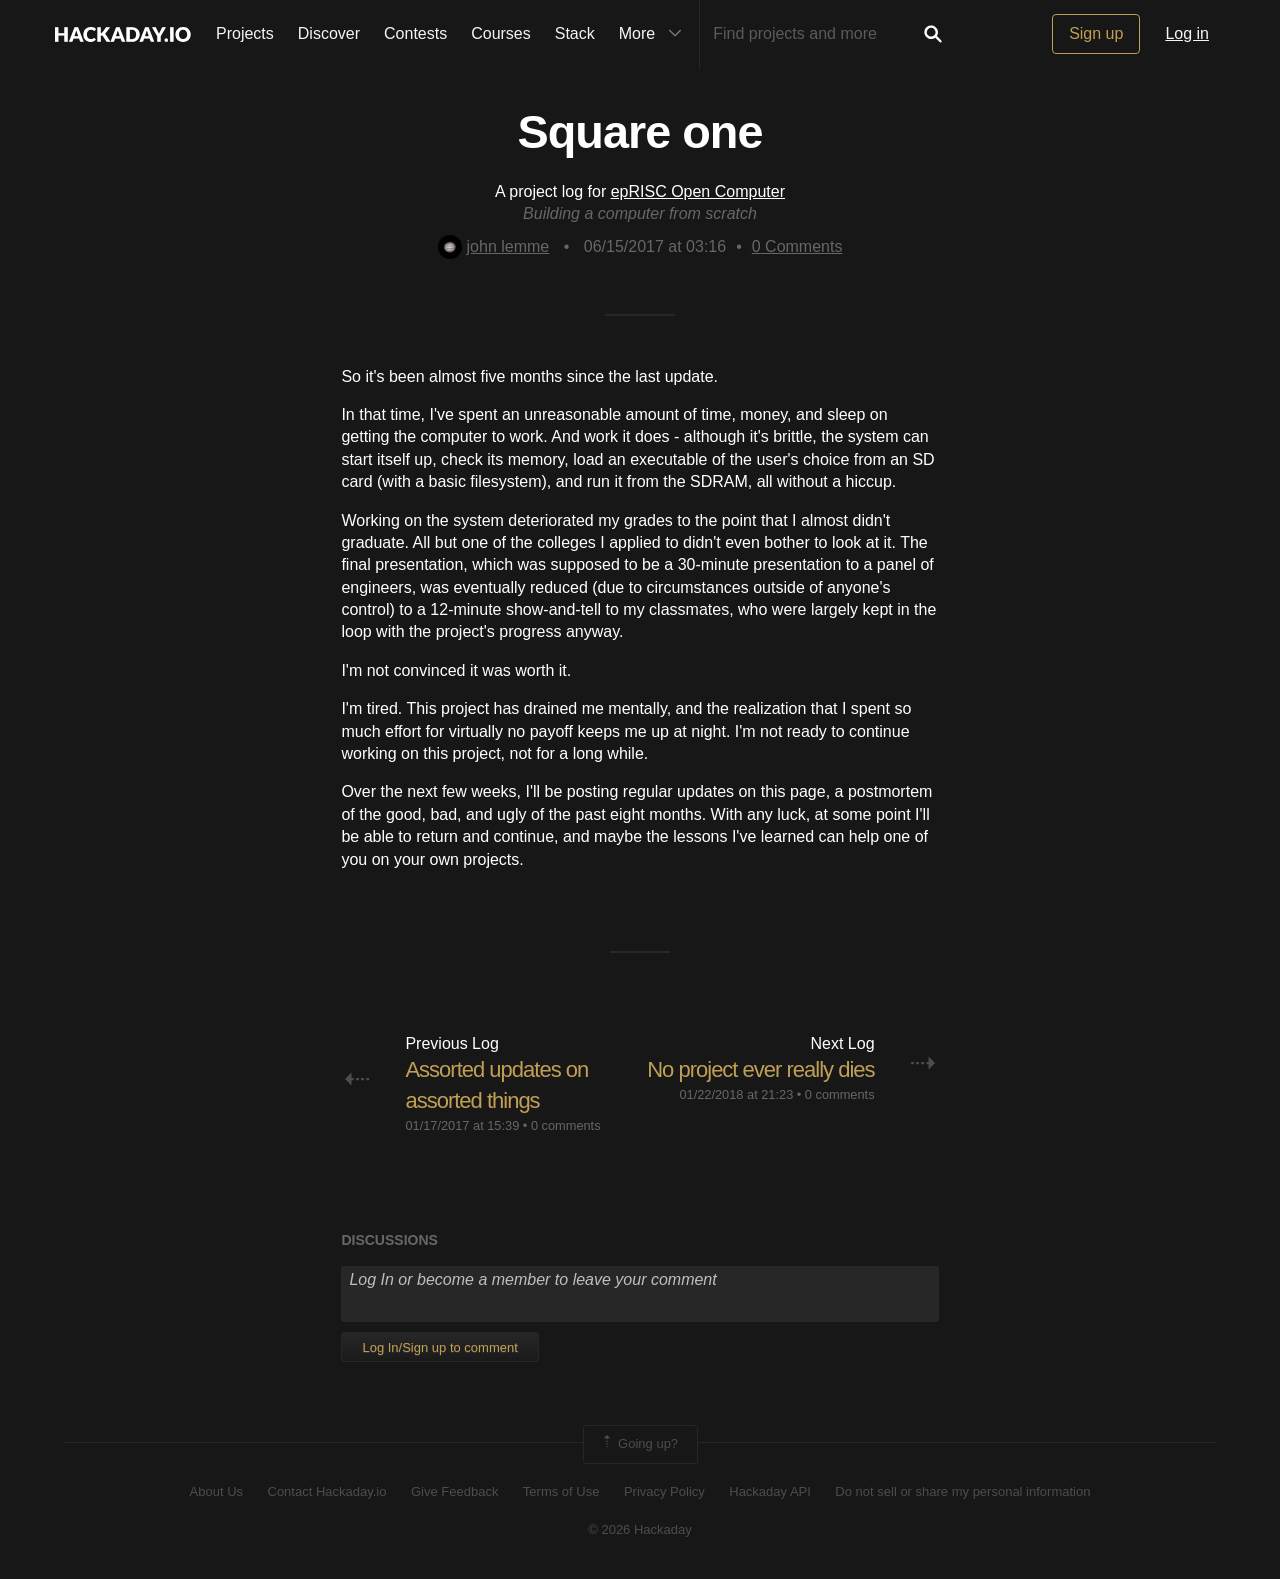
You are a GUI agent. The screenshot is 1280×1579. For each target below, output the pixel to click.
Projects (245, 33)
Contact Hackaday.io (327, 1491)
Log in (1187, 33)
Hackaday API (770, 1491)
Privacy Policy (664, 1491)
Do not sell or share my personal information (962, 1491)
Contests (415, 33)
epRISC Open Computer (698, 191)
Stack (575, 33)
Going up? (639, 1444)
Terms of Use (561, 1491)
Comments (797, 246)
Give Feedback (454, 1491)
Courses (501, 33)
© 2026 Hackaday (640, 1529)
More (655, 34)
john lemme (494, 246)
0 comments (566, 1125)
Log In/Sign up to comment (439, 1347)
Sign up (1096, 33)
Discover (329, 33)
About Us (216, 1491)
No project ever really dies (760, 1069)
